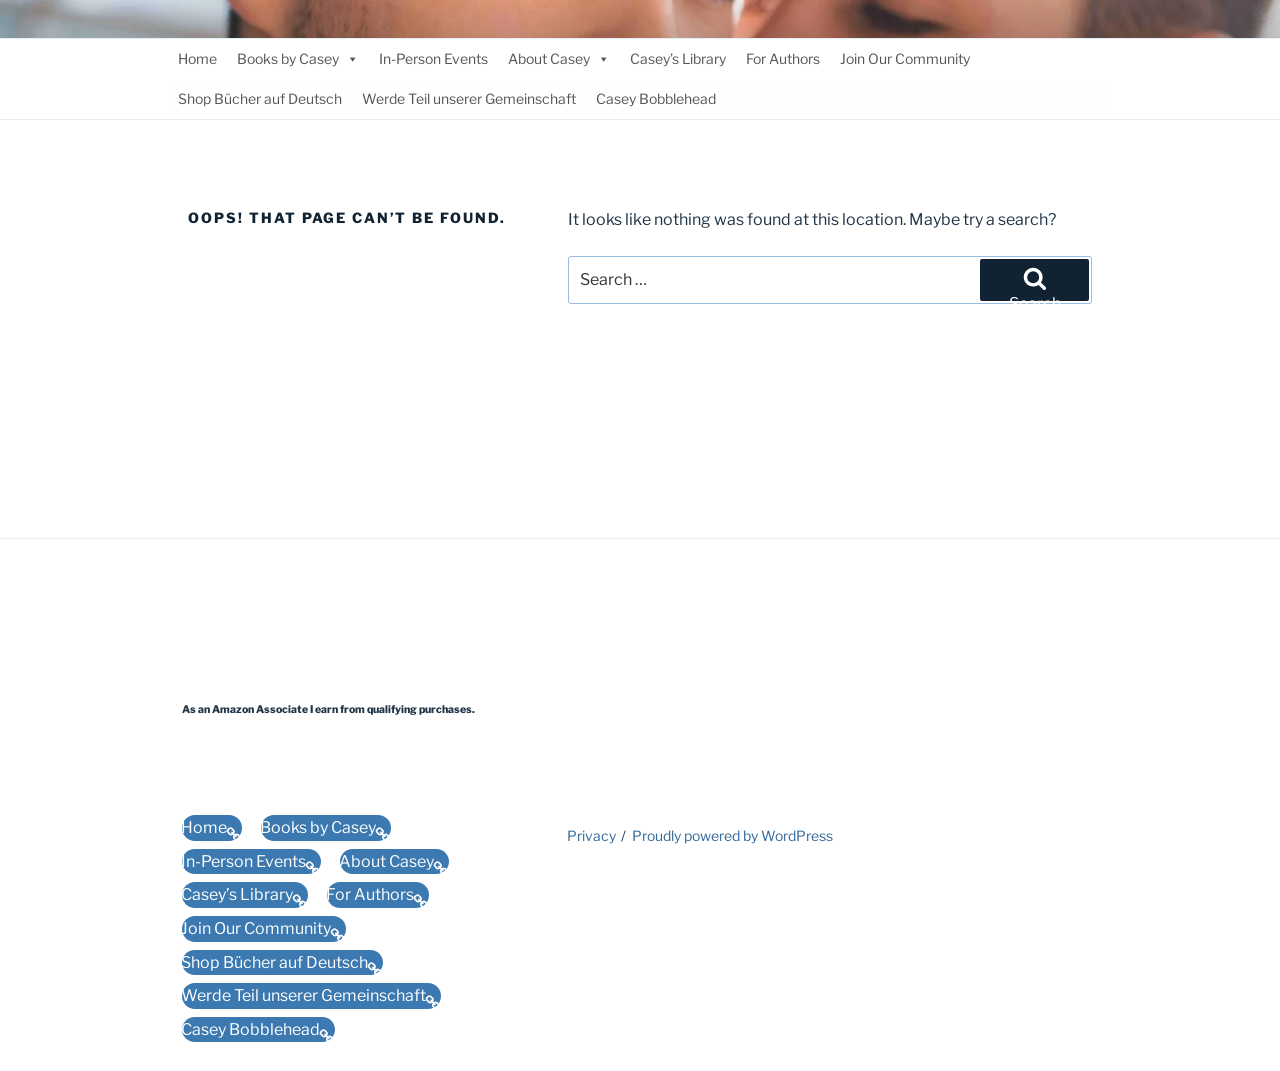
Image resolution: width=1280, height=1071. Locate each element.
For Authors (783, 58)
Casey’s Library (678, 58)
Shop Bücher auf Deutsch (260, 98)
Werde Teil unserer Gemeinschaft (469, 98)
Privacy (591, 835)
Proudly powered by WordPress (732, 835)
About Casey (559, 59)
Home (197, 58)
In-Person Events (433, 58)
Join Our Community (905, 58)
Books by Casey (298, 59)
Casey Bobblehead (656, 98)
